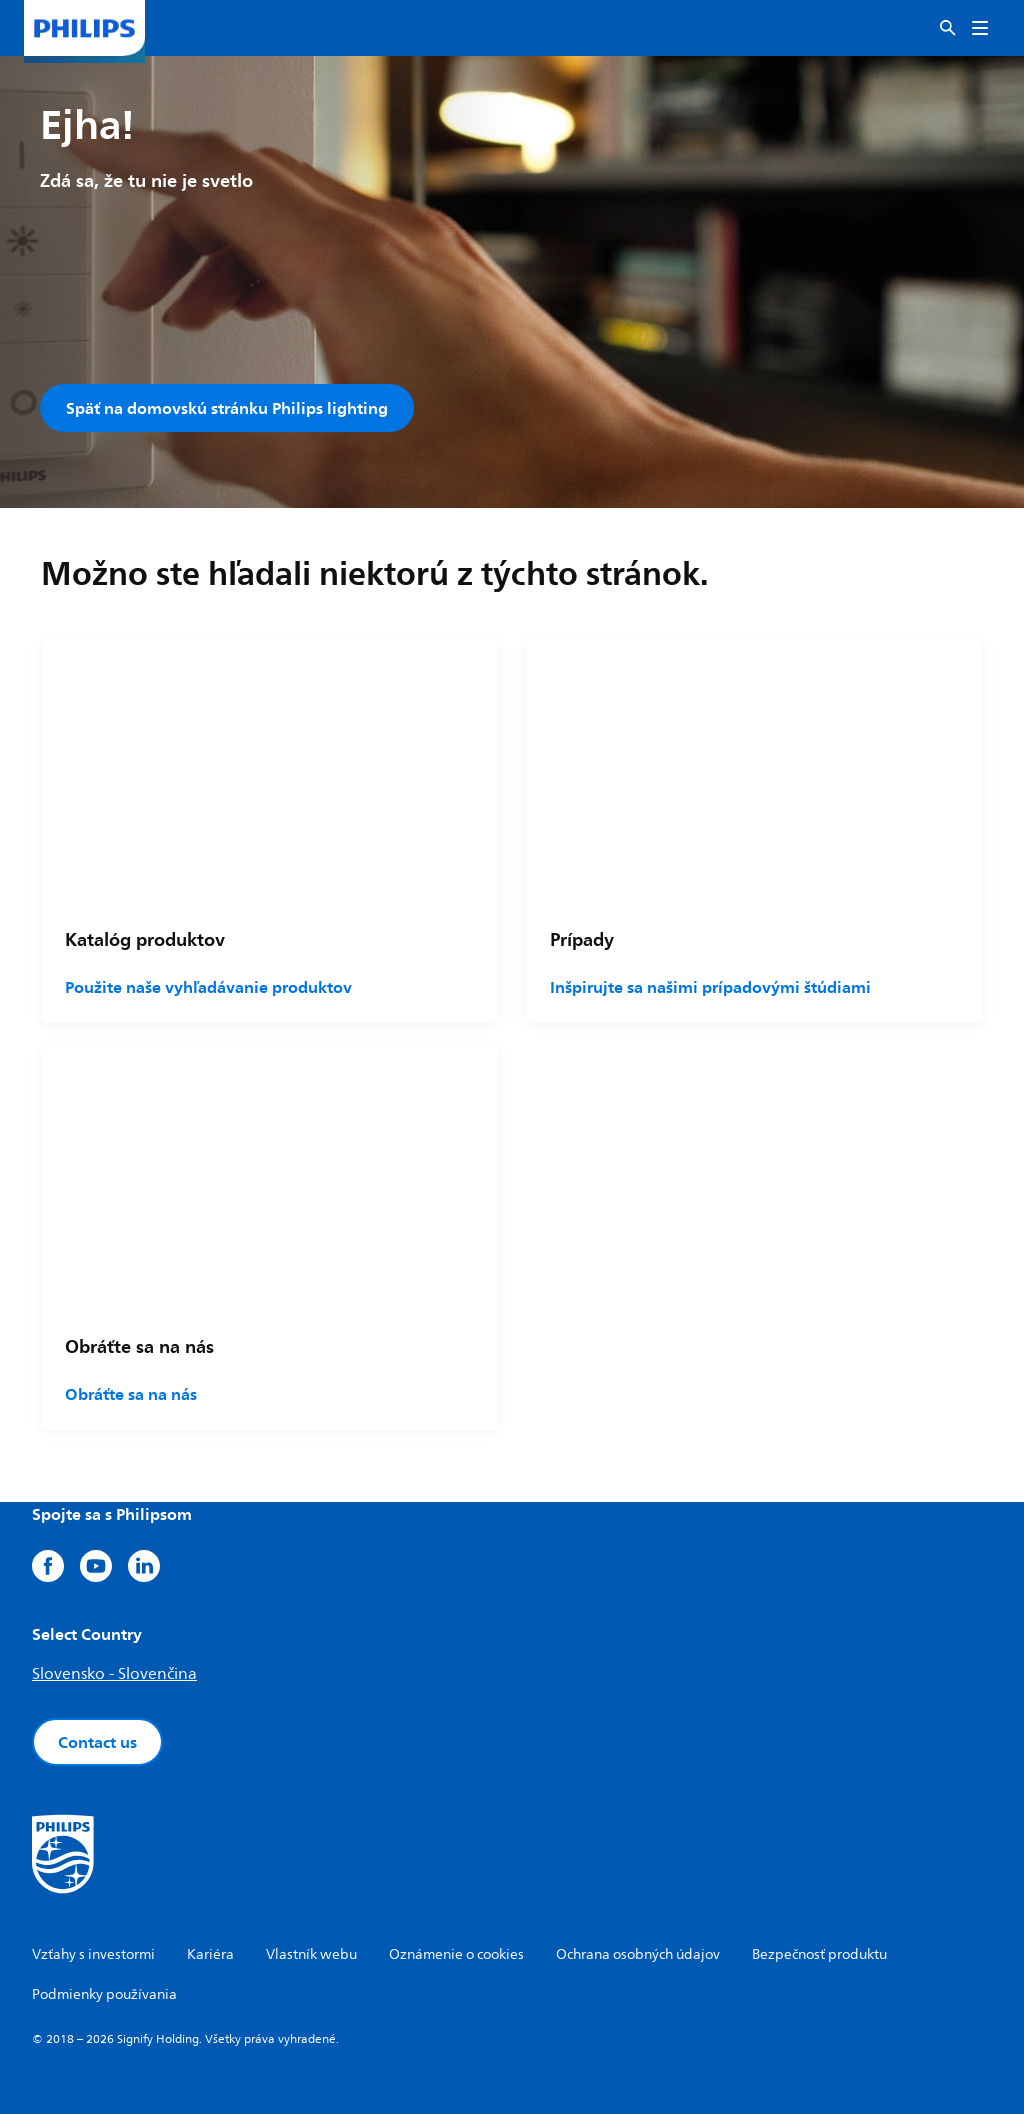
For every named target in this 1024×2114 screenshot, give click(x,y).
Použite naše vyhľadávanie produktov (208, 987)
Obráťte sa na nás (131, 1394)
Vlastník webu (311, 1954)
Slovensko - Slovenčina (114, 1674)
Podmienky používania (104, 1994)
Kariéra (210, 1954)
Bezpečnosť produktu (819, 1954)
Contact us (97, 1742)
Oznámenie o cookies (456, 1954)
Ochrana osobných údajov (638, 1954)
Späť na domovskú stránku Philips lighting (227, 408)
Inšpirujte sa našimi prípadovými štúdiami (710, 987)
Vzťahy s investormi (93, 1954)
